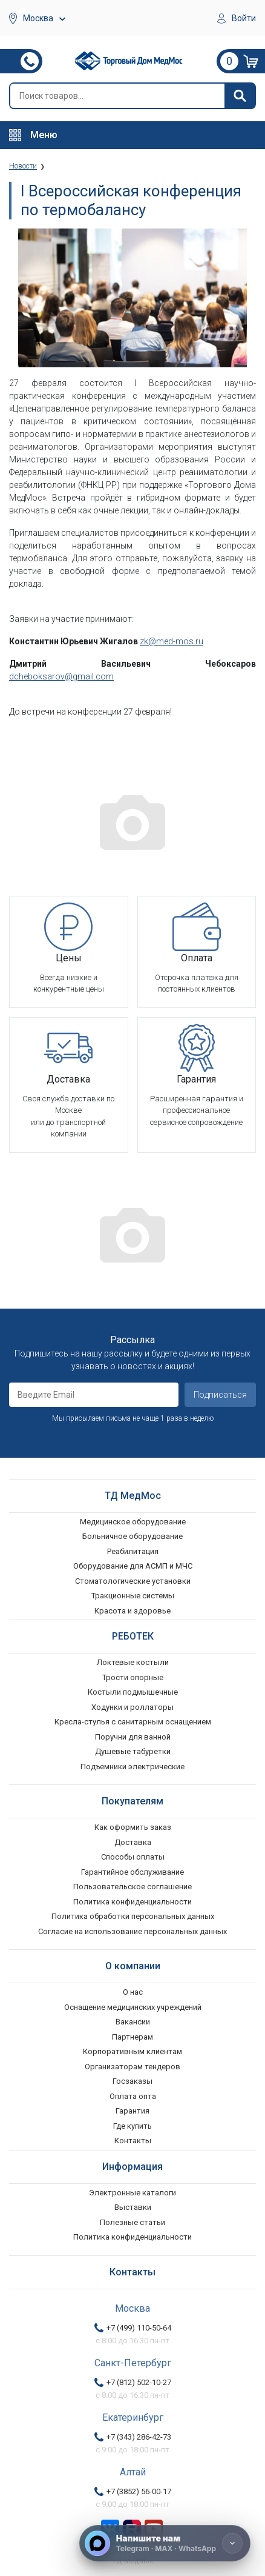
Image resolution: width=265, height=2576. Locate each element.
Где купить (132, 2126)
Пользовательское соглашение (132, 1886)
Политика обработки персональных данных (132, 1916)
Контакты (132, 2140)
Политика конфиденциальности (132, 1901)
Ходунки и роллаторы (132, 1707)
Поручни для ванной (133, 1736)
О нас (133, 1992)
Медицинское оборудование (133, 1521)
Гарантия (132, 2110)
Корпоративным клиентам (132, 2051)
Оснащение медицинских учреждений (132, 2007)
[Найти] (239, 96)
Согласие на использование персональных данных (132, 1931)
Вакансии (133, 2021)
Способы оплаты (133, 1856)
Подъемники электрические (132, 1766)
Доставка (132, 1842)
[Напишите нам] (164, 2543)
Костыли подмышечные (133, 1692)
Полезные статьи (132, 2222)
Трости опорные (132, 1677)
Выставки (132, 2207)
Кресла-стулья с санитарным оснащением (132, 1721)
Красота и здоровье (132, 1610)
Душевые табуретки (133, 1751)
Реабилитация (133, 1551)
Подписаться (220, 1395)
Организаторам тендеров (132, 2066)
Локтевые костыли (133, 1662)
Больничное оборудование (132, 1536)
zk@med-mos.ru (171, 641)
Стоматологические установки (133, 1581)
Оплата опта (133, 2096)
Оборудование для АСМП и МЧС (132, 1565)
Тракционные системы (132, 1595)
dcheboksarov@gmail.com (61, 676)
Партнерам (132, 2036)
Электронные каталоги (132, 2192)
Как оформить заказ (132, 1827)
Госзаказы (132, 2081)
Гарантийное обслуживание (132, 1872)
